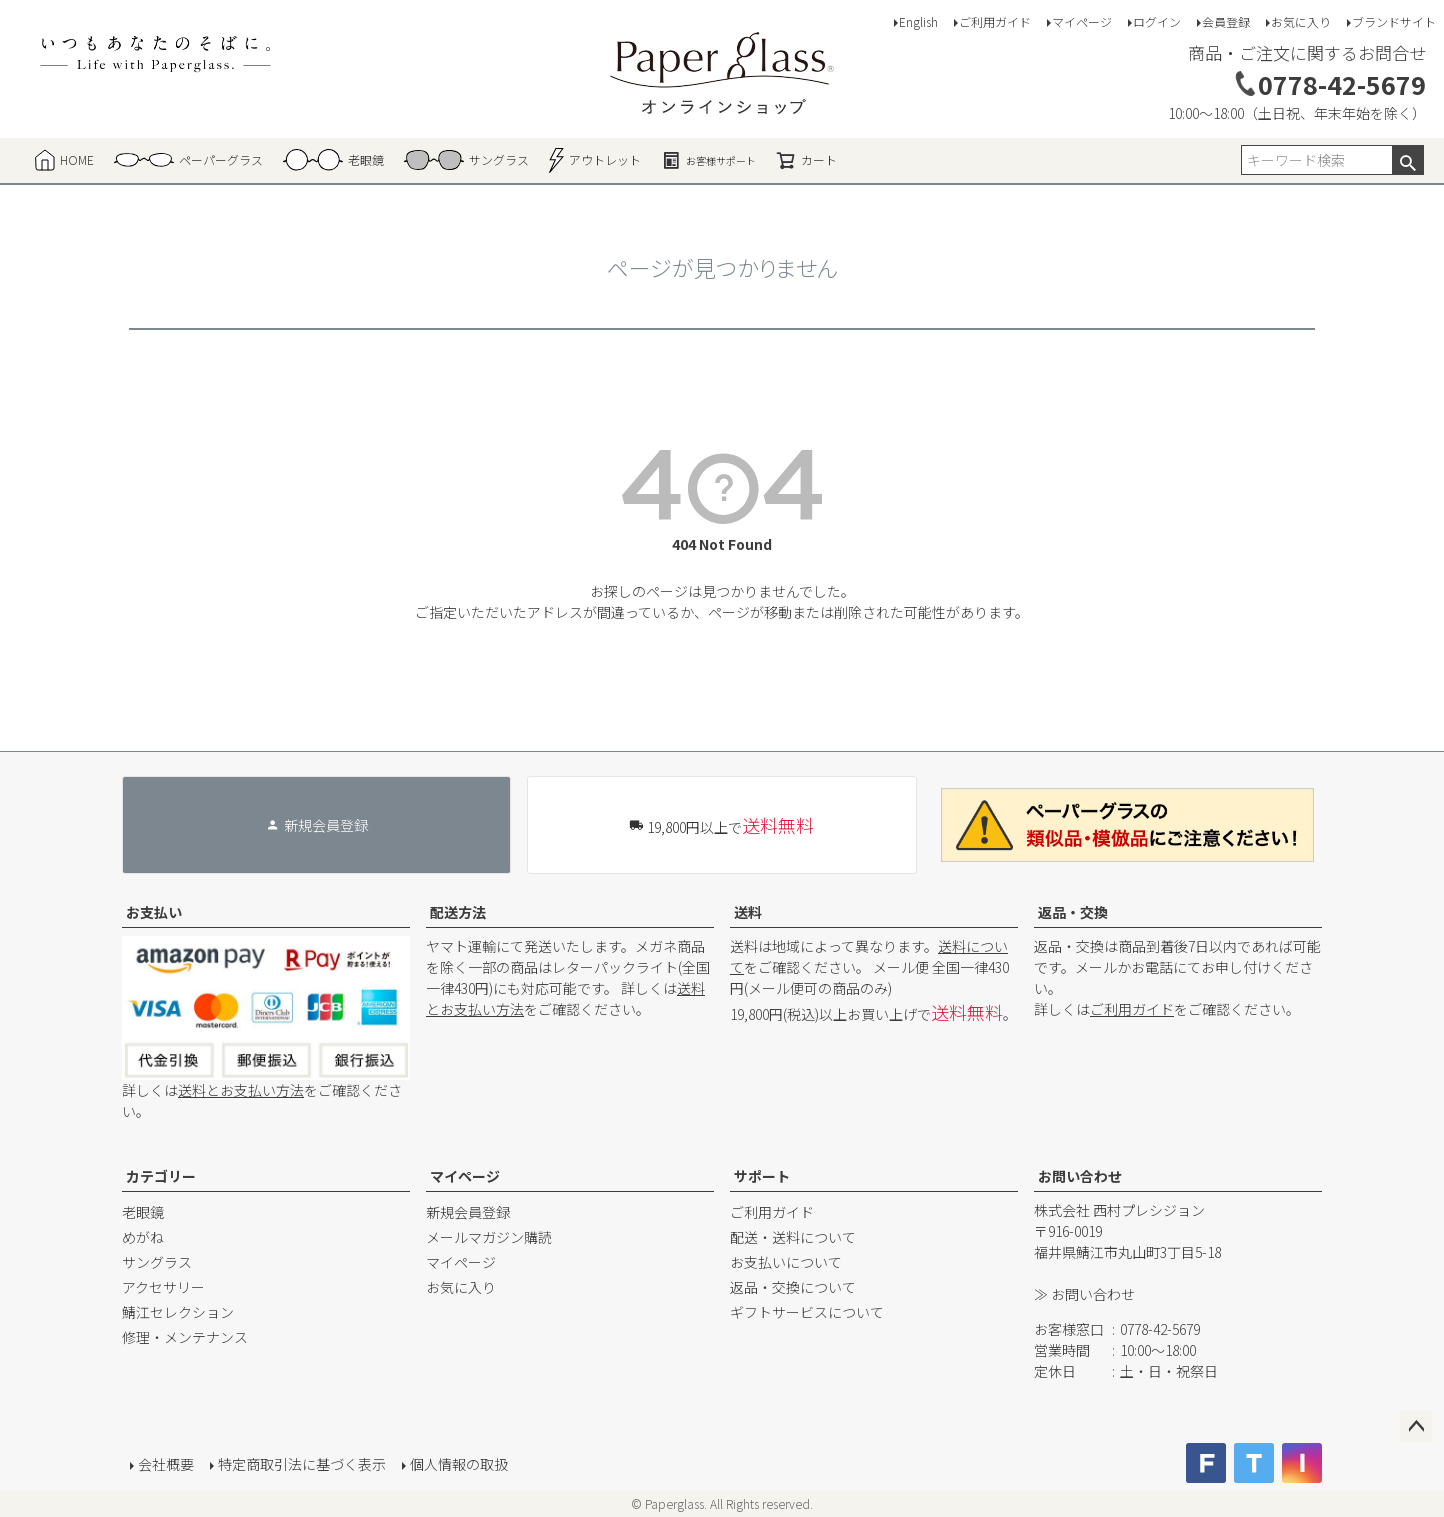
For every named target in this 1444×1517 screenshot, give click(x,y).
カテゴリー (161, 1176)
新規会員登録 (468, 1212)
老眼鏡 (143, 1212)
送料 (748, 912)
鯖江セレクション (178, 1312)
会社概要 (166, 1464)
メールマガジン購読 (489, 1237)
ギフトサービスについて (807, 1312)
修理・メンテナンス (185, 1337)
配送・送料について (793, 1237)
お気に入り (1301, 21)
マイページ (1082, 21)
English (918, 21)
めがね (143, 1237)
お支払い (154, 912)
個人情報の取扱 (459, 1464)
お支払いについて (786, 1262)
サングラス (157, 1262)
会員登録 (1226, 21)
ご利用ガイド (995, 21)
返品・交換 (1073, 912)
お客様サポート (708, 160)
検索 (1407, 160)
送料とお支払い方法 (241, 1090)
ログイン (1157, 21)
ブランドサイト (1394, 21)
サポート (762, 1176)
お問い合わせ (1080, 1176)
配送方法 (458, 912)
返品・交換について (793, 1287)
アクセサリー (163, 1287)
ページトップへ (1416, 1427)
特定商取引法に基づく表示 (302, 1464)
